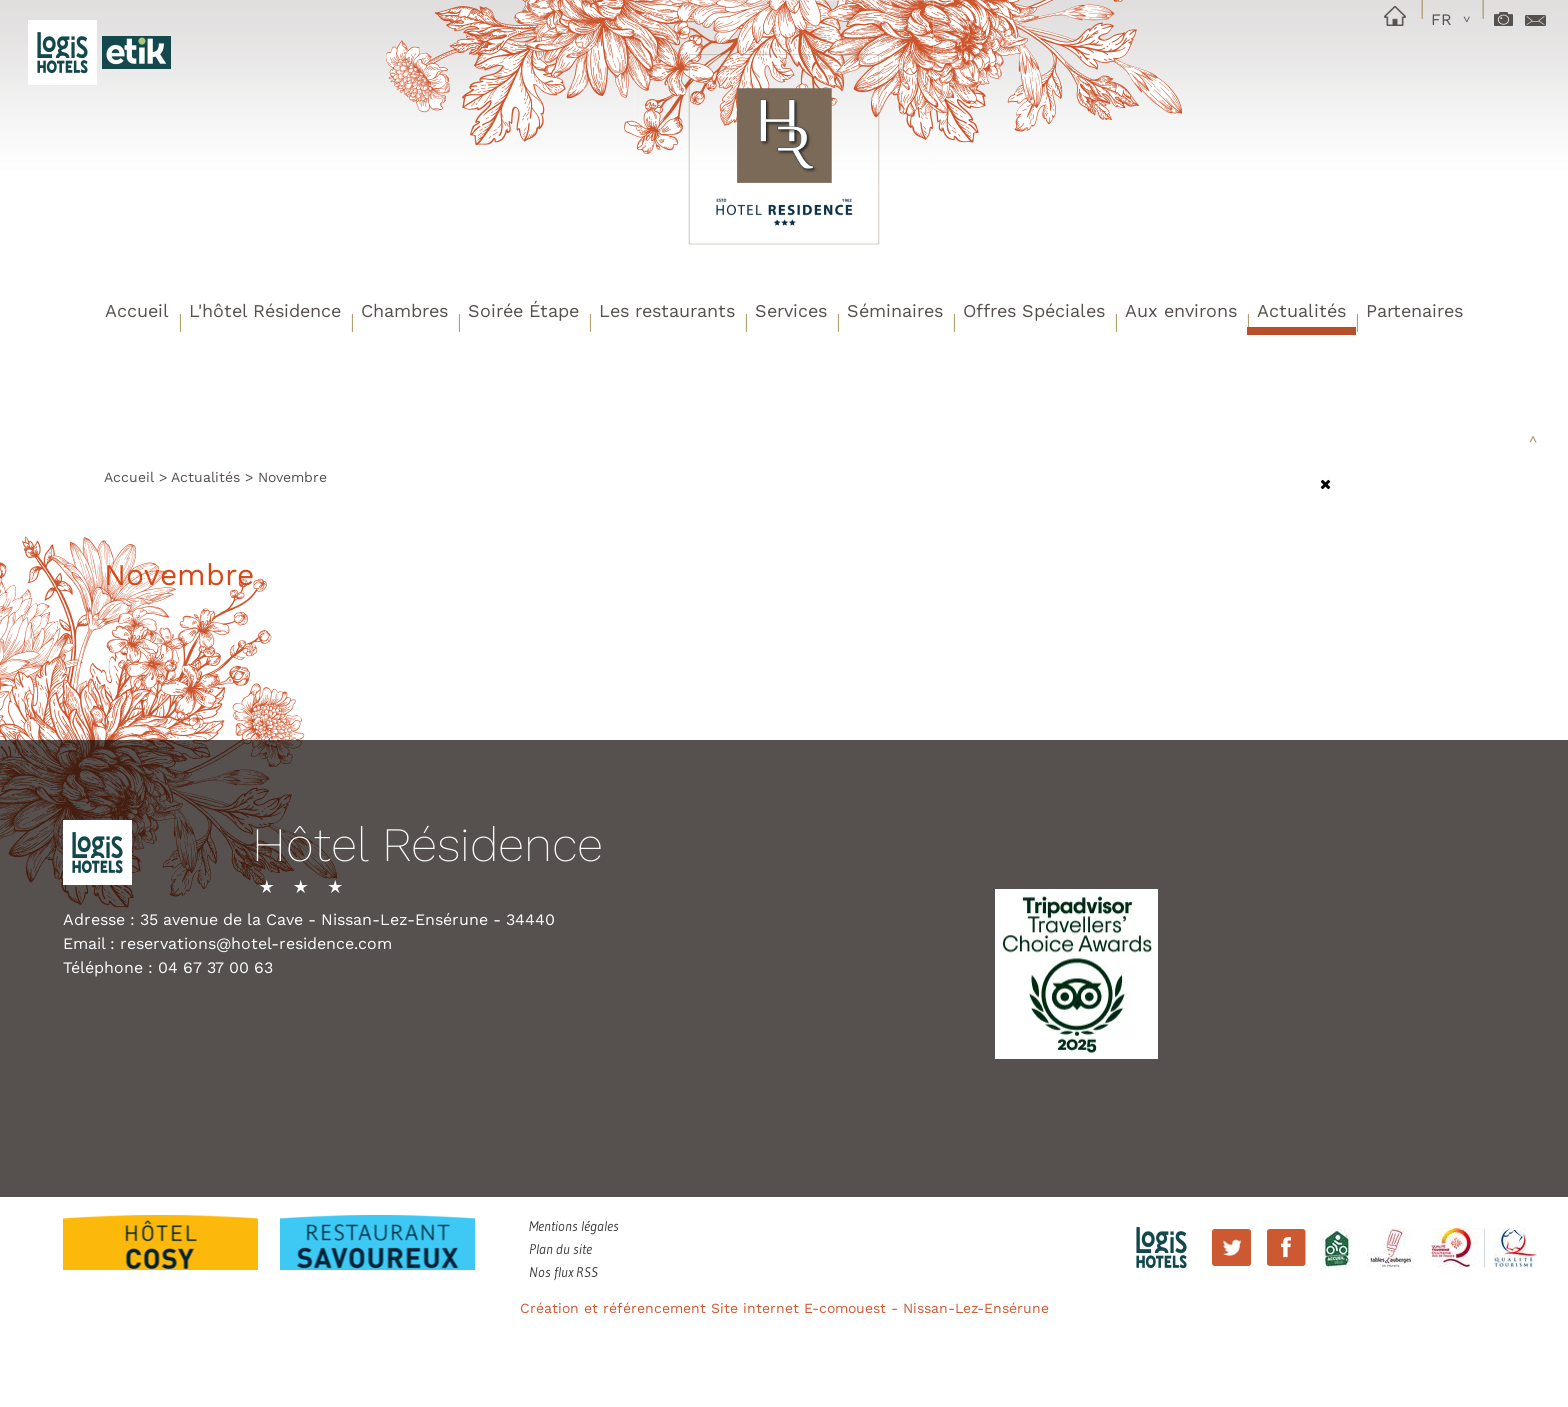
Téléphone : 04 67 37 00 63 (168, 967)
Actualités (1301, 310)
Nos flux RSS (563, 1272)
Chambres (404, 310)
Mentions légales (574, 1226)
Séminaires (895, 310)
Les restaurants (667, 310)
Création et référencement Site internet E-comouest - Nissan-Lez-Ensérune (784, 1308)
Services (791, 310)
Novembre (292, 477)
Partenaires (1414, 310)
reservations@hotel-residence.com (256, 943)
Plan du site (560, 1249)
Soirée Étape (523, 310)
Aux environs (1181, 310)
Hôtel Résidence (427, 846)
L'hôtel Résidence (265, 310)
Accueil (137, 310)
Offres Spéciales (1034, 310)
